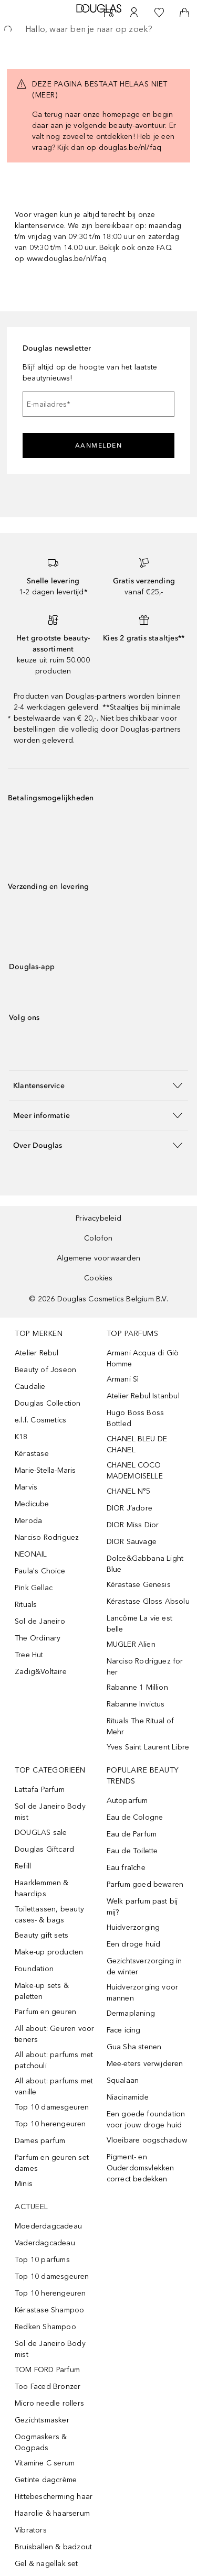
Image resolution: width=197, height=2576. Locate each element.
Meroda (28, 1520)
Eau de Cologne (135, 1817)
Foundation (34, 1968)
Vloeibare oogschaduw (147, 2140)
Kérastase (32, 1453)
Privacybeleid (98, 1218)
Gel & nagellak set (46, 2563)
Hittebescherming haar (53, 2496)
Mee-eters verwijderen (145, 2063)
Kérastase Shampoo (49, 2310)
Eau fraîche (126, 1867)
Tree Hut (29, 1654)
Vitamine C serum (45, 2463)
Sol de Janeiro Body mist (50, 1812)
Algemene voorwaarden (98, 1258)
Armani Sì (123, 1379)
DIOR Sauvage (132, 1541)
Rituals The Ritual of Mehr (140, 1726)
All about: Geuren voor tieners (54, 2034)
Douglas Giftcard (44, 1849)
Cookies (98, 1278)
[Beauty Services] (108, 12)
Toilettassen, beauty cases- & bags (49, 1915)
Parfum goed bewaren (145, 1884)
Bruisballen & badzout (53, 2546)
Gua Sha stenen (134, 2046)
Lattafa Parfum (40, 1789)
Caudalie (30, 1386)
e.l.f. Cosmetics (40, 1420)
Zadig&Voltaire (41, 1671)
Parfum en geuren (45, 2011)
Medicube (32, 1503)
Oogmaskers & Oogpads (41, 2442)
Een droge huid (134, 1944)
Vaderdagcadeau (45, 2242)
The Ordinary (37, 1638)
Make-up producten (49, 1952)
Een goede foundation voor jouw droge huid (146, 2119)
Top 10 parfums (42, 2259)
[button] (98, 1085)
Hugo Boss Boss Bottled (135, 1418)
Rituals (26, 1604)
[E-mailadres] (98, 404)
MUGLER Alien (131, 1644)
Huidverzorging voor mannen (143, 1993)
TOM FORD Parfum (47, 2369)
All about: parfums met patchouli (54, 2060)
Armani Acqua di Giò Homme (143, 1358)
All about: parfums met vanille (54, 2086)
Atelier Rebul (37, 1353)
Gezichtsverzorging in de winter (144, 1966)
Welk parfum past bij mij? (142, 1907)
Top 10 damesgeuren (52, 2107)
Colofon (98, 1238)
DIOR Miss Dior (133, 1524)
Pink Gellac (34, 1587)
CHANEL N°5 (129, 1491)
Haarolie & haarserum (52, 2513)
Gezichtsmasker (42, 2420)
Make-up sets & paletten (42, 1991)
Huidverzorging (133, 1927)
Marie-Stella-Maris (45, 1470)
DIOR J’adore (129, 1508)
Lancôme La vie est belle (140, 1624)
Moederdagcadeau (48, 2226)
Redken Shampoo (45, 2326)
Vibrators (31, 2530)
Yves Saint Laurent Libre (148, 1747)
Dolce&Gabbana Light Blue (145, 1564)
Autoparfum (127, 1800)
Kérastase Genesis (139, 1584)
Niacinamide (128, 2097)
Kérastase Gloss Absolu (148, 1601)
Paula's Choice (40, 1571)
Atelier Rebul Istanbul (143, 1396)
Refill (23, 1866)
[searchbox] (98, 29)
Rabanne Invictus (136, 1704)
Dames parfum (40, 2140)
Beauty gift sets (41, 1935)
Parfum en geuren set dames (52, 2163)
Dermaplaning (131, 2013)
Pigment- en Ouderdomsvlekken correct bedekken (140, 2168)
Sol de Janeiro (40, 1621)
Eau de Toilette (132, 1850)
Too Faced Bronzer (47, 2386)
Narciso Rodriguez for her (145, 1667)
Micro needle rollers (49, 2403)
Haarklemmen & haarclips (42, 1888)
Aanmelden (98, 445)
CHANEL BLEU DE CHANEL (137, 1444)
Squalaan (123, 2080)
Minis (24, 2183)
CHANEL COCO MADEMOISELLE (135, 1471)
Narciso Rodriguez (47, 1537)
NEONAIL (31, 1554)
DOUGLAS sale (41, 1832)
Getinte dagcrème (46, 2479)
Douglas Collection (48, 1403)
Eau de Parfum (132, 1834)
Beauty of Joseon (45, 1369)
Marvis (26, 1487)
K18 (21, 1436)
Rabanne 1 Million (137, 1687)
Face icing (124, 2030)
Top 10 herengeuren (50, 2124)
